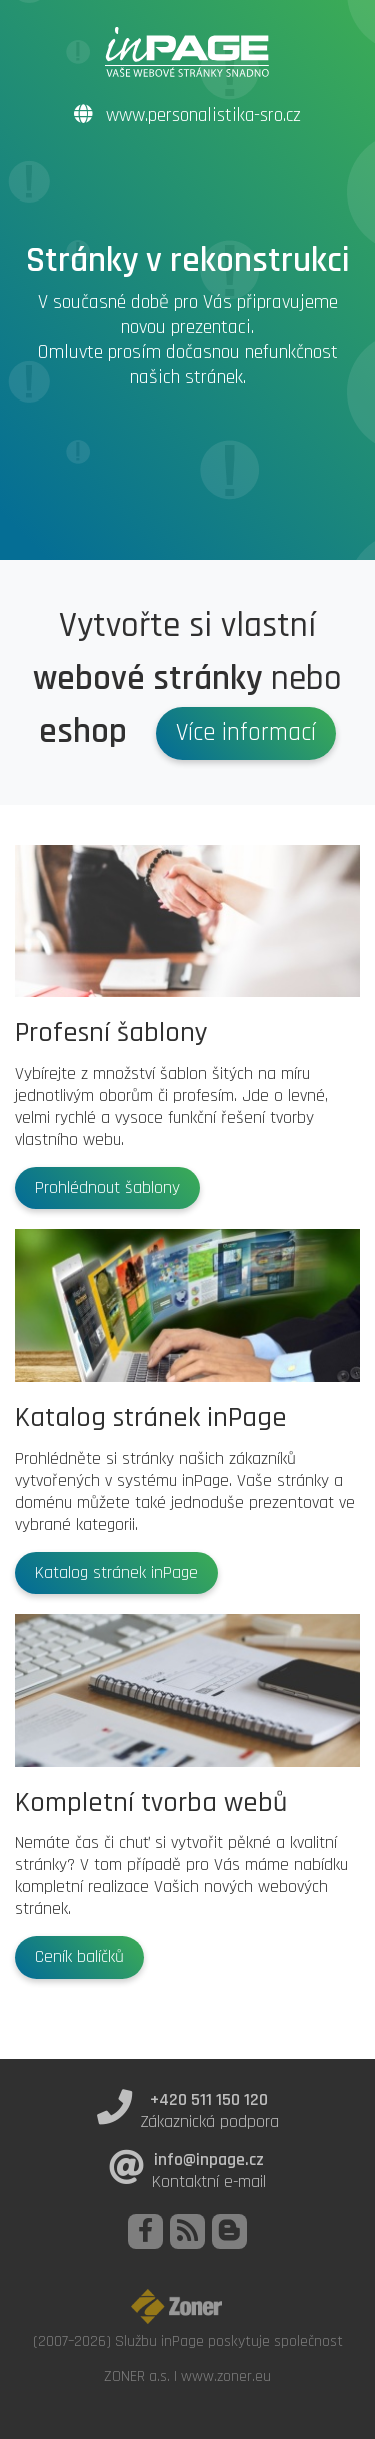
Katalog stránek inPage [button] (116, 1573)
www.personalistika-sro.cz (187, 115)
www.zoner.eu (226, 2376)
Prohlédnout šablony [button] (107, 1188)
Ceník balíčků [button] (79, 1957)
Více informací (246, 733)
